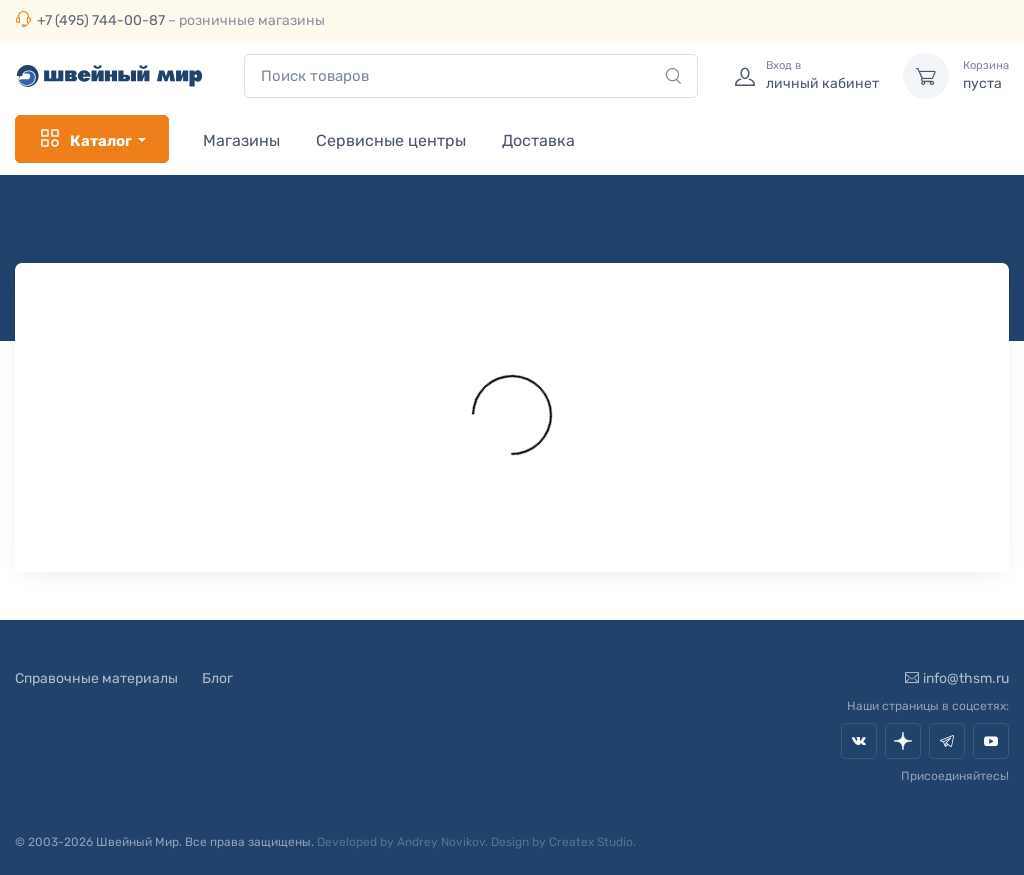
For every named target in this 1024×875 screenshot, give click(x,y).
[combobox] (471, 76)
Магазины (241, 140)
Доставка (538, 140)
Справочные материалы (96, 678)
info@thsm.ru (957, 678)
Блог (217, 678)
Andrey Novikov (441, 842)
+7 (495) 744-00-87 (101, 20)
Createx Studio (591, 842)
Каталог (85, 139)
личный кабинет (822, 75)
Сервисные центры (391, 140)
